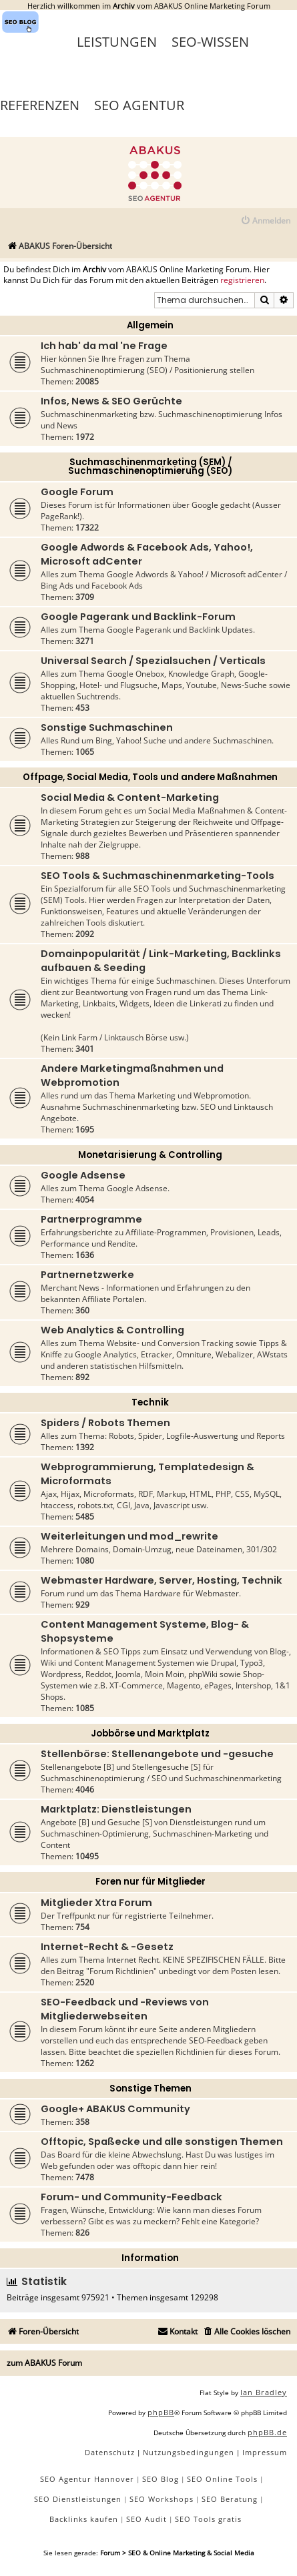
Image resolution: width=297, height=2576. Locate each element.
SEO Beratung (230, 2499)
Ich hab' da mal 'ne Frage (104, 345)
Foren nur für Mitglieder (150, 1881)
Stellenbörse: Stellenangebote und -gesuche (157, 1753)
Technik (150, 1402)
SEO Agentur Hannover (87, 2479)
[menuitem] (265, 221)
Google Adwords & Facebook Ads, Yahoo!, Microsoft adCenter (147, 554)
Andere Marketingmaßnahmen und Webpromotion (132, 1075)
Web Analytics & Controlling (112, 1330)
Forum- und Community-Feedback (131, 2197)
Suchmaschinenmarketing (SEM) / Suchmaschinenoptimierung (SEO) (150, 466)
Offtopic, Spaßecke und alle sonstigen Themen (162, 2141)
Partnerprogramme (91, 1219)
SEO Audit (146, 2519)
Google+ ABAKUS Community (115, 2109)
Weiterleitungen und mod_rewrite (129, 1536)
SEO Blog (160, 2479)
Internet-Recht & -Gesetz (107, 1946)
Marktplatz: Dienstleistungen (116, 1809)
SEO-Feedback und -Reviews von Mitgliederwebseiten (125, 2009)
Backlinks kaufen (83, 2519)
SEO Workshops (161, 2499)
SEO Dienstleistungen (77, 2499)
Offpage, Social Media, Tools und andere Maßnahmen (150, 777)
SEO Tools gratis (208, 2519)
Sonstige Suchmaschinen (107, 727)
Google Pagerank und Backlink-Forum (138, 616)
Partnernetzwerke (87, 1274)
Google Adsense (83, 1175)
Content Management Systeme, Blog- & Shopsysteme (145, 1631)
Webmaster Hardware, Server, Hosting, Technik (161, 1580)
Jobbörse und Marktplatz (150, 1733)
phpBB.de (267, 2432)
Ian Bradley (263, 2392)
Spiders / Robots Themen (105, 1422)
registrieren (242, 280)
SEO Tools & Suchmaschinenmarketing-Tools (157, 875)
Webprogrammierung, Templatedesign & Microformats (147, 1474)
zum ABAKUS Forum (44, 2362)
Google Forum (77, 492)
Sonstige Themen (150, 2088)
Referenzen (39, 105)
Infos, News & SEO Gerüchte (111, 401)
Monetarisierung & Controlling (150, 1155)
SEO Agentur (139, 105)
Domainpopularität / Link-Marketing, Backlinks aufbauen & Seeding (161, 960)
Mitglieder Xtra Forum (96, 1902)
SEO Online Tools (222, 2479)
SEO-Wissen (210, 42)
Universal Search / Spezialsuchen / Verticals (153, 660)
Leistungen (117, 42)
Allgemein (150, 325)
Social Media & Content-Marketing (130, 797)
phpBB (160, 2412)
